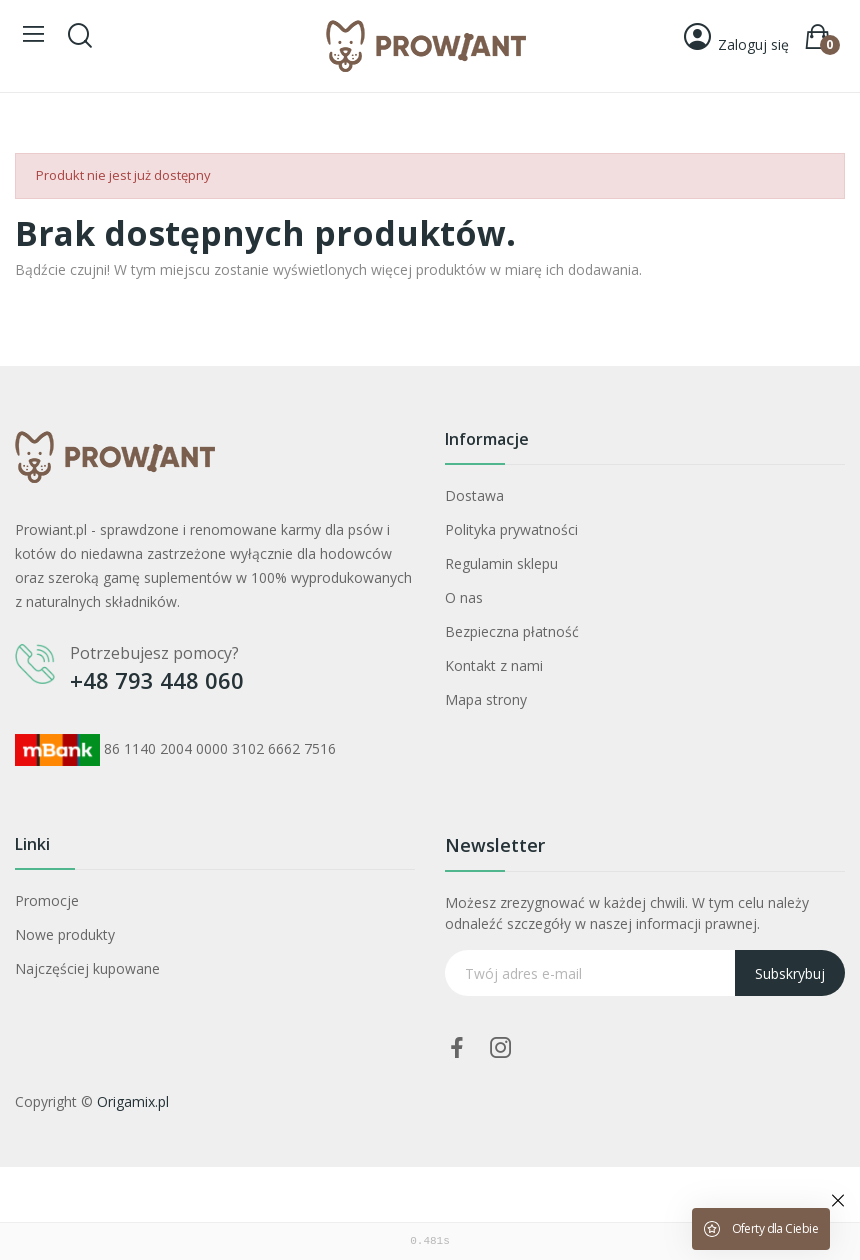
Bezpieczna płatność (512, 631)
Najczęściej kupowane (87, 968)
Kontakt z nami (494, 665)
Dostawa (474, 495)
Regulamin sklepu (501, 563)
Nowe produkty (65, 934)
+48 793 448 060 (157, 680)
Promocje (47, 900)
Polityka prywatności (511, 529)
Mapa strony (486, 699)
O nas (464, 597)
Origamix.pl (133, 1101)
